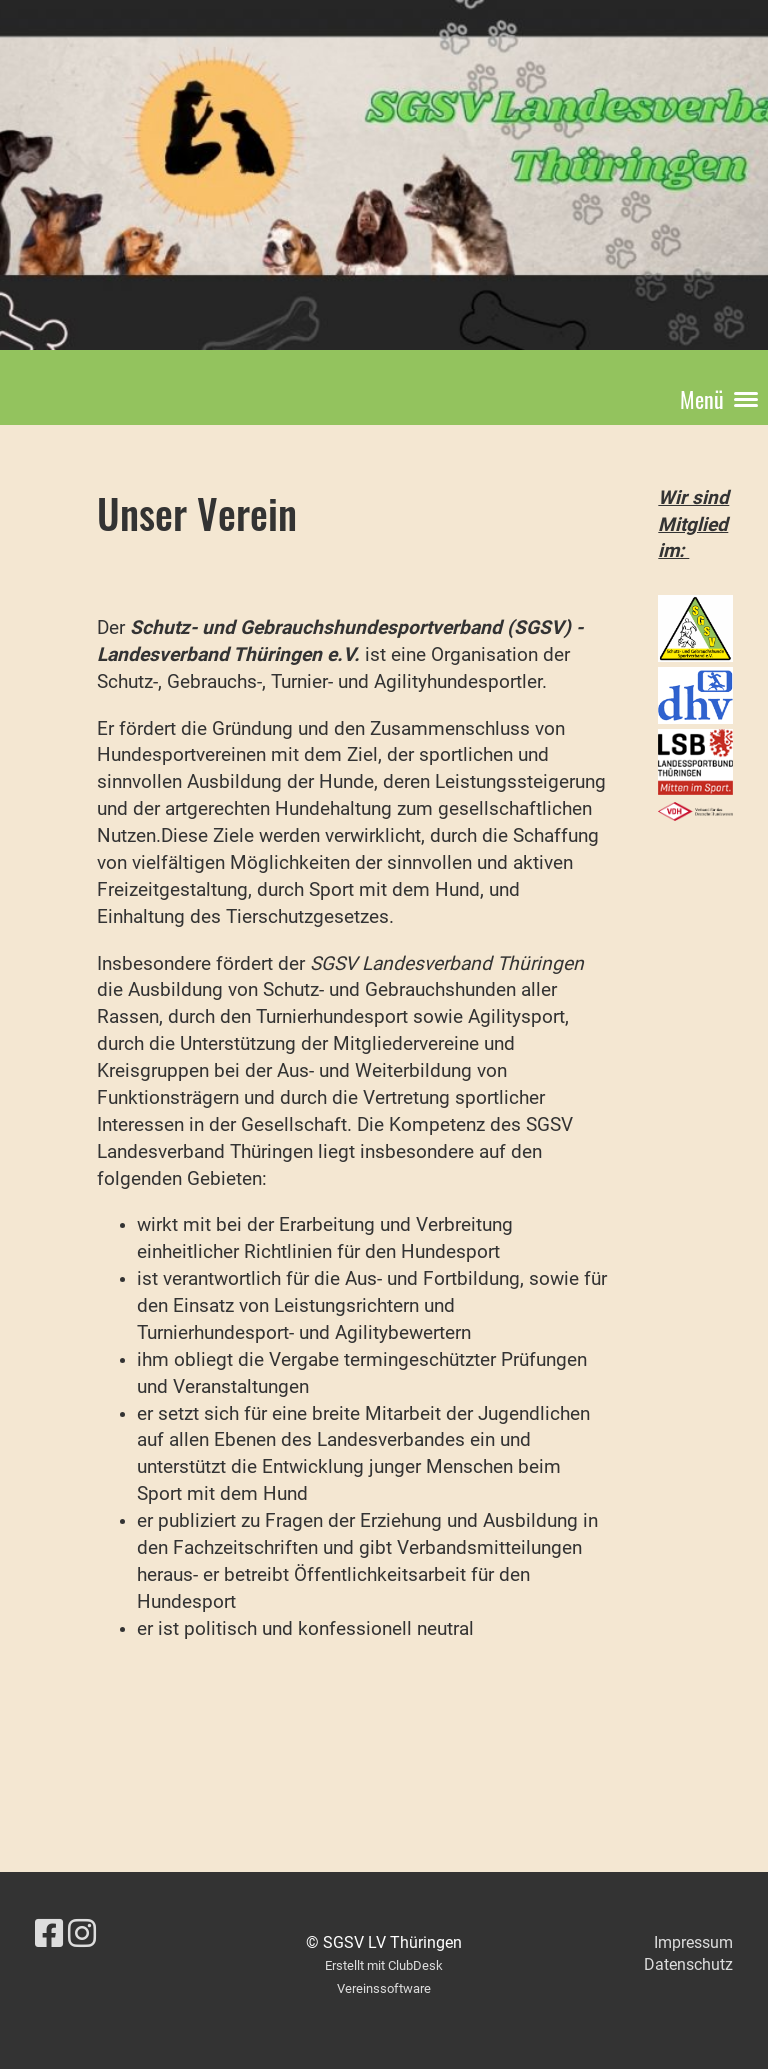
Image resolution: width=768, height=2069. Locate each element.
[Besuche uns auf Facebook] (49, 1934)
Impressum (693, 1942)
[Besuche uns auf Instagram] (82, 1934)
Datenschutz (688, 1964)
